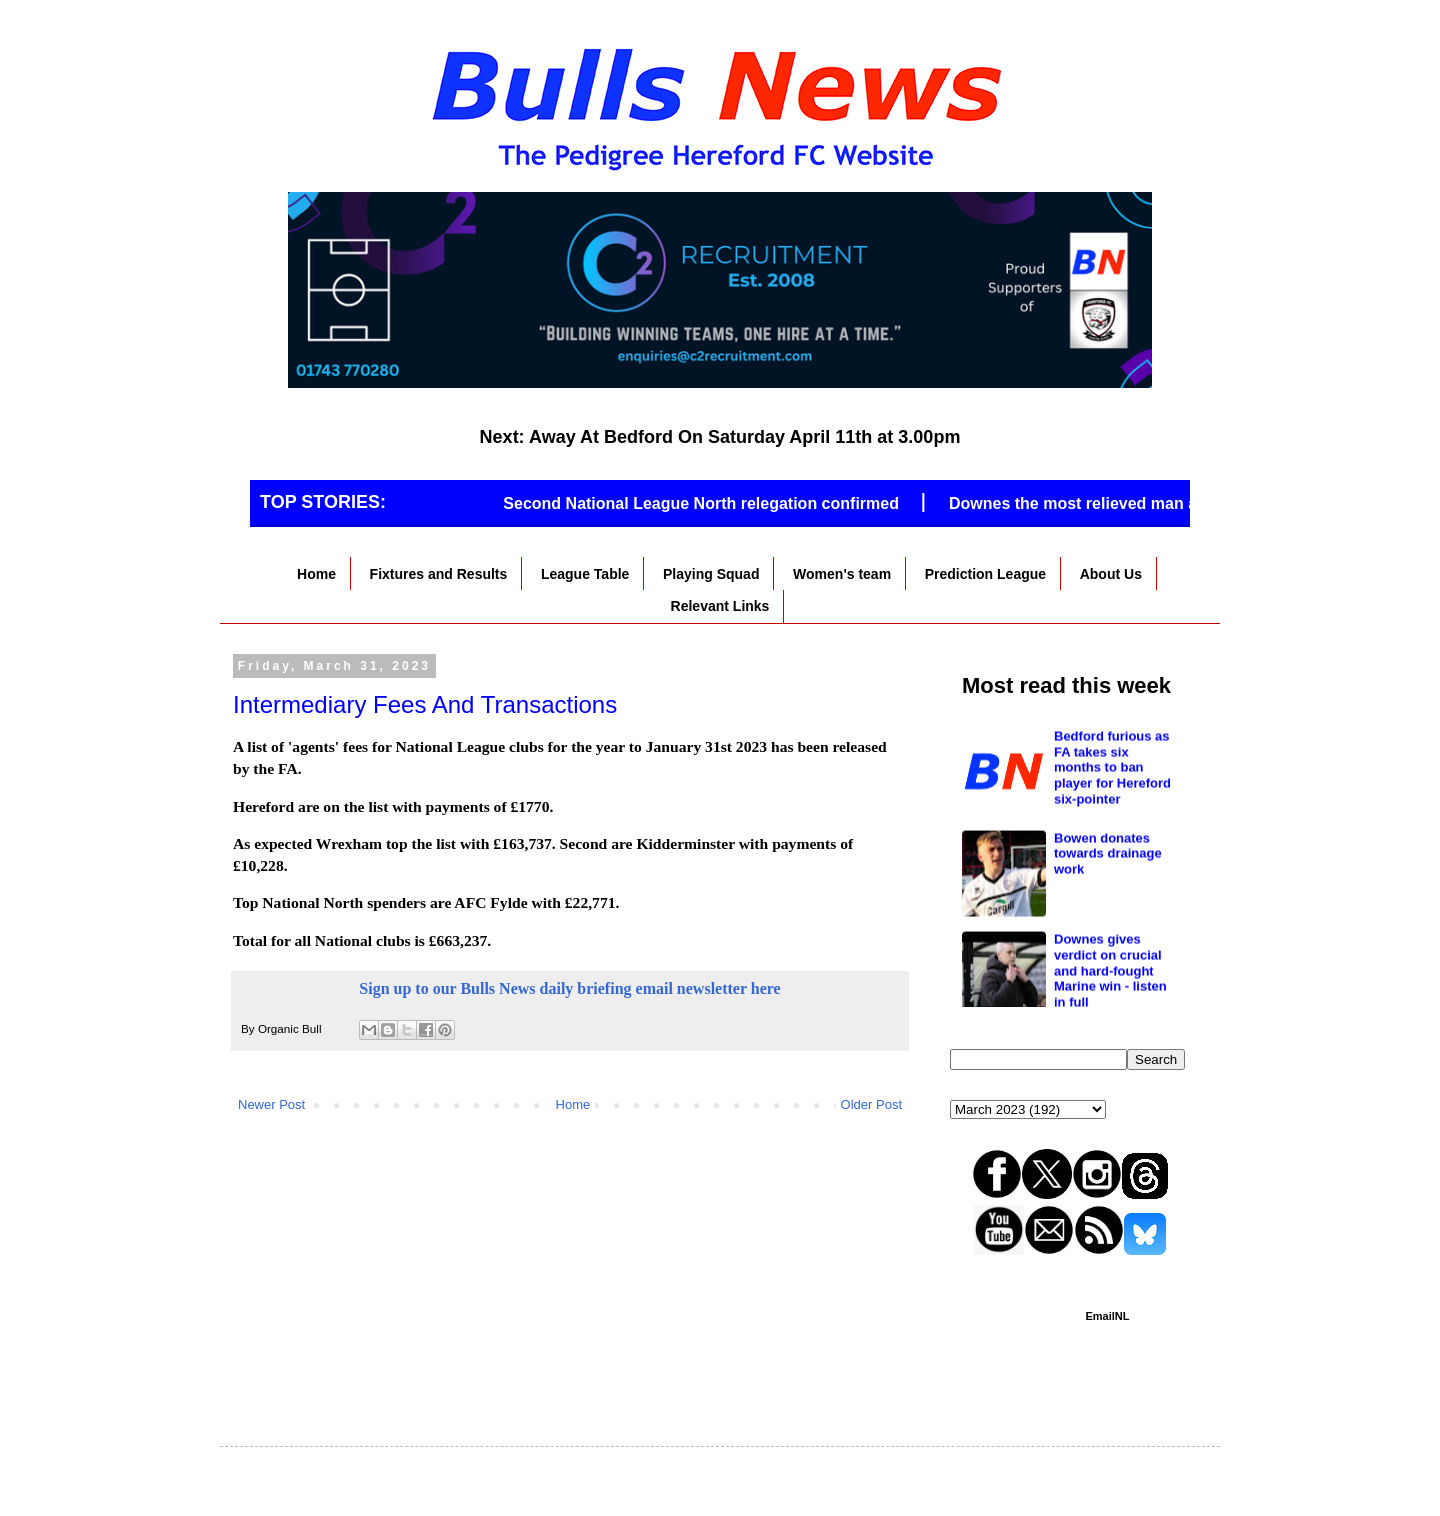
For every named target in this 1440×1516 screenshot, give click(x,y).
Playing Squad (711, 574)
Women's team (842, 574)
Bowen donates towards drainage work (1108, 944)
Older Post (871, 1104)
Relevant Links (720, 606)
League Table (585, 574)
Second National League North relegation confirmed (709, 503)
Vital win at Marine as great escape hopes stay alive (1110, 741)
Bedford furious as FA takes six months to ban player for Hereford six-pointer (1112, 857)
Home (316, 574)
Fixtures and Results (439, 574)
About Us (1111, 574)
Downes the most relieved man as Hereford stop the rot (1166, 503)
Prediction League (985, 574)
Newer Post (271, 1104)
